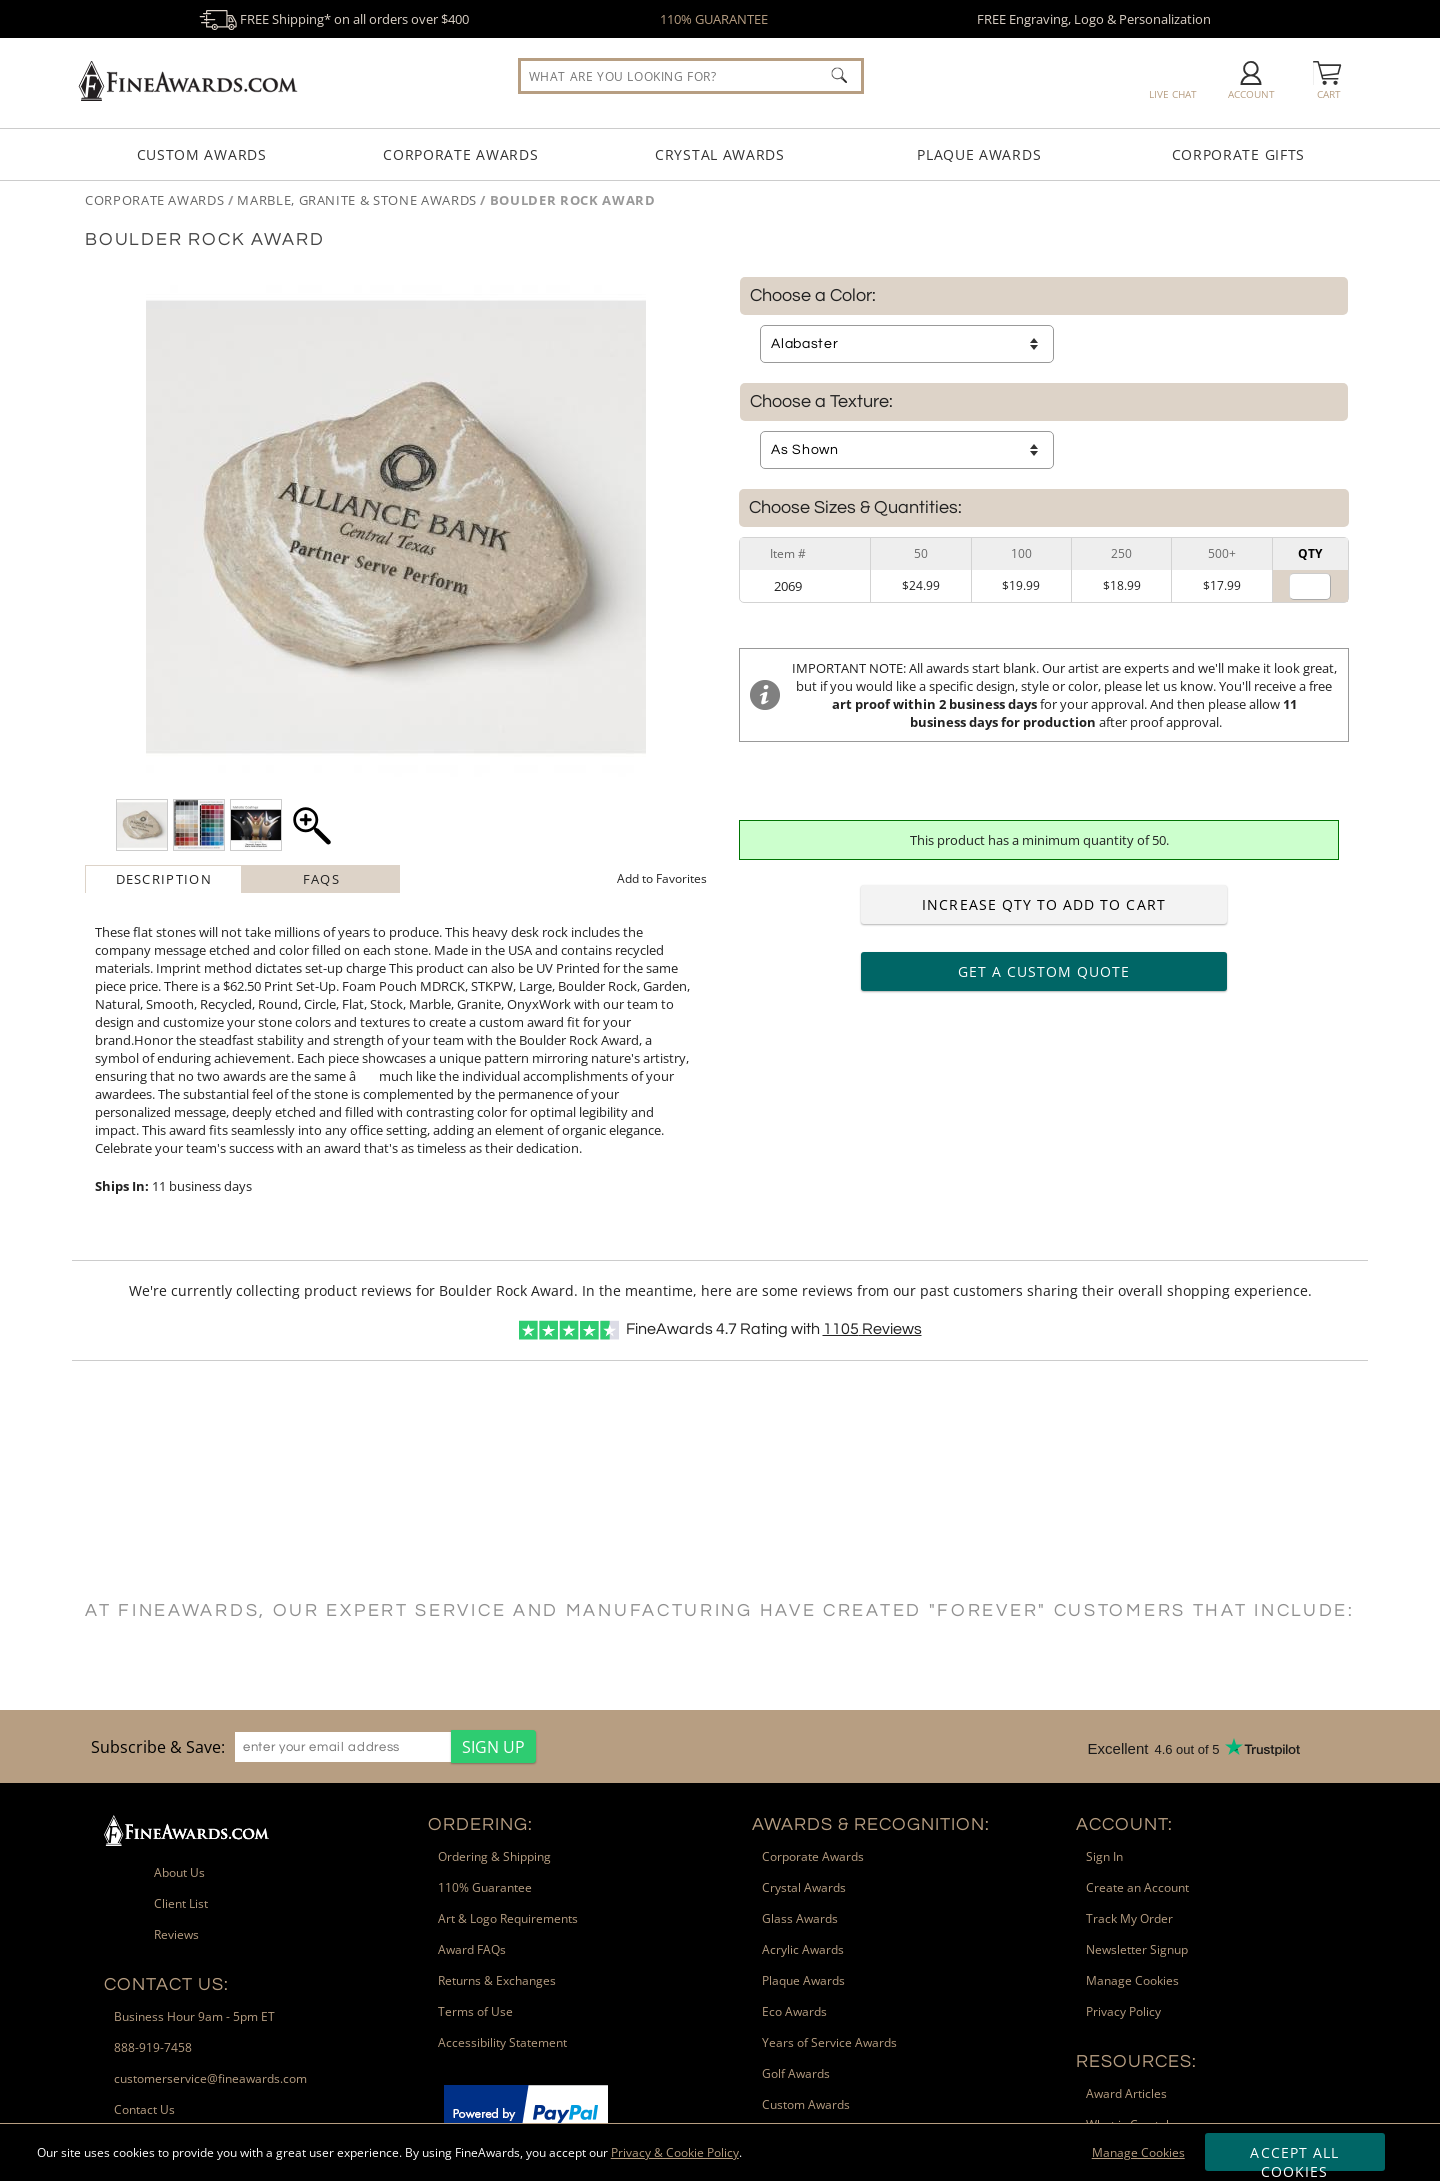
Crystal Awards (720, 154)
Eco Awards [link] (794, 2011)
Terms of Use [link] (475, 2011)
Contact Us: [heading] (166, 1984)
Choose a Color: (813, 296)
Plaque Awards (979, 154)
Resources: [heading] (1136, 2061)
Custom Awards (202, 154)
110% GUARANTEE (714, 19)
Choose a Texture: (821, 402)
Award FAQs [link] (472, 1949)
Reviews (872, 1329)
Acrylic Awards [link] (803, 1949)
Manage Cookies (1138, 2152)
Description (164, 879)
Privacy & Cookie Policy (675, 2152)
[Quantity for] (1310, 586)
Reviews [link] (176, 1934)
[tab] (164, 879)
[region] (308, 1746)
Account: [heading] (1124, 1824)
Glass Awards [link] (800, 1918)
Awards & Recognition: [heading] (871, 1824)
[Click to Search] (839, 75)
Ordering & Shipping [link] (494, 1856)
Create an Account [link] (1137, 1887)
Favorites (662, 878)
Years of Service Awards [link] (829, 2042)
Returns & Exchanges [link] (497, 1980)
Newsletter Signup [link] (1137, 1949)
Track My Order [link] (1129, 1918)
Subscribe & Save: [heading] (158, 1747)
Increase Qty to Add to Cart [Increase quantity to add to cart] (1043, 904)
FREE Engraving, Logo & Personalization (1094, 19)
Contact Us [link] (144, 2109)
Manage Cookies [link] (1132, 1980)
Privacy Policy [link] (1123, 2011)
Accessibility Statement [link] (502, 2042)
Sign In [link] (1104, 1856)
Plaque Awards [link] (803, 1980)
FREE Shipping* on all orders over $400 (334, 19)
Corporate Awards (460, 154)
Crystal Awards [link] (804, 1887)
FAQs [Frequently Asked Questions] (321, 879)
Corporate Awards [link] (813, 1856)
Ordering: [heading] (480, 1824)
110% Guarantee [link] (485, 1887)
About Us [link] (179, 1872)
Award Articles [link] (1126, 2093)
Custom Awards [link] (806, 2104)
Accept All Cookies (1294, 2157)
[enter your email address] (343, 1747)
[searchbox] (691, 76)
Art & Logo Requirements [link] (508, 1918)
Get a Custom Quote (1044, 971)
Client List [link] (181, 1903)
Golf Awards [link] (796, 2073)
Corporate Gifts (1239, 154)
